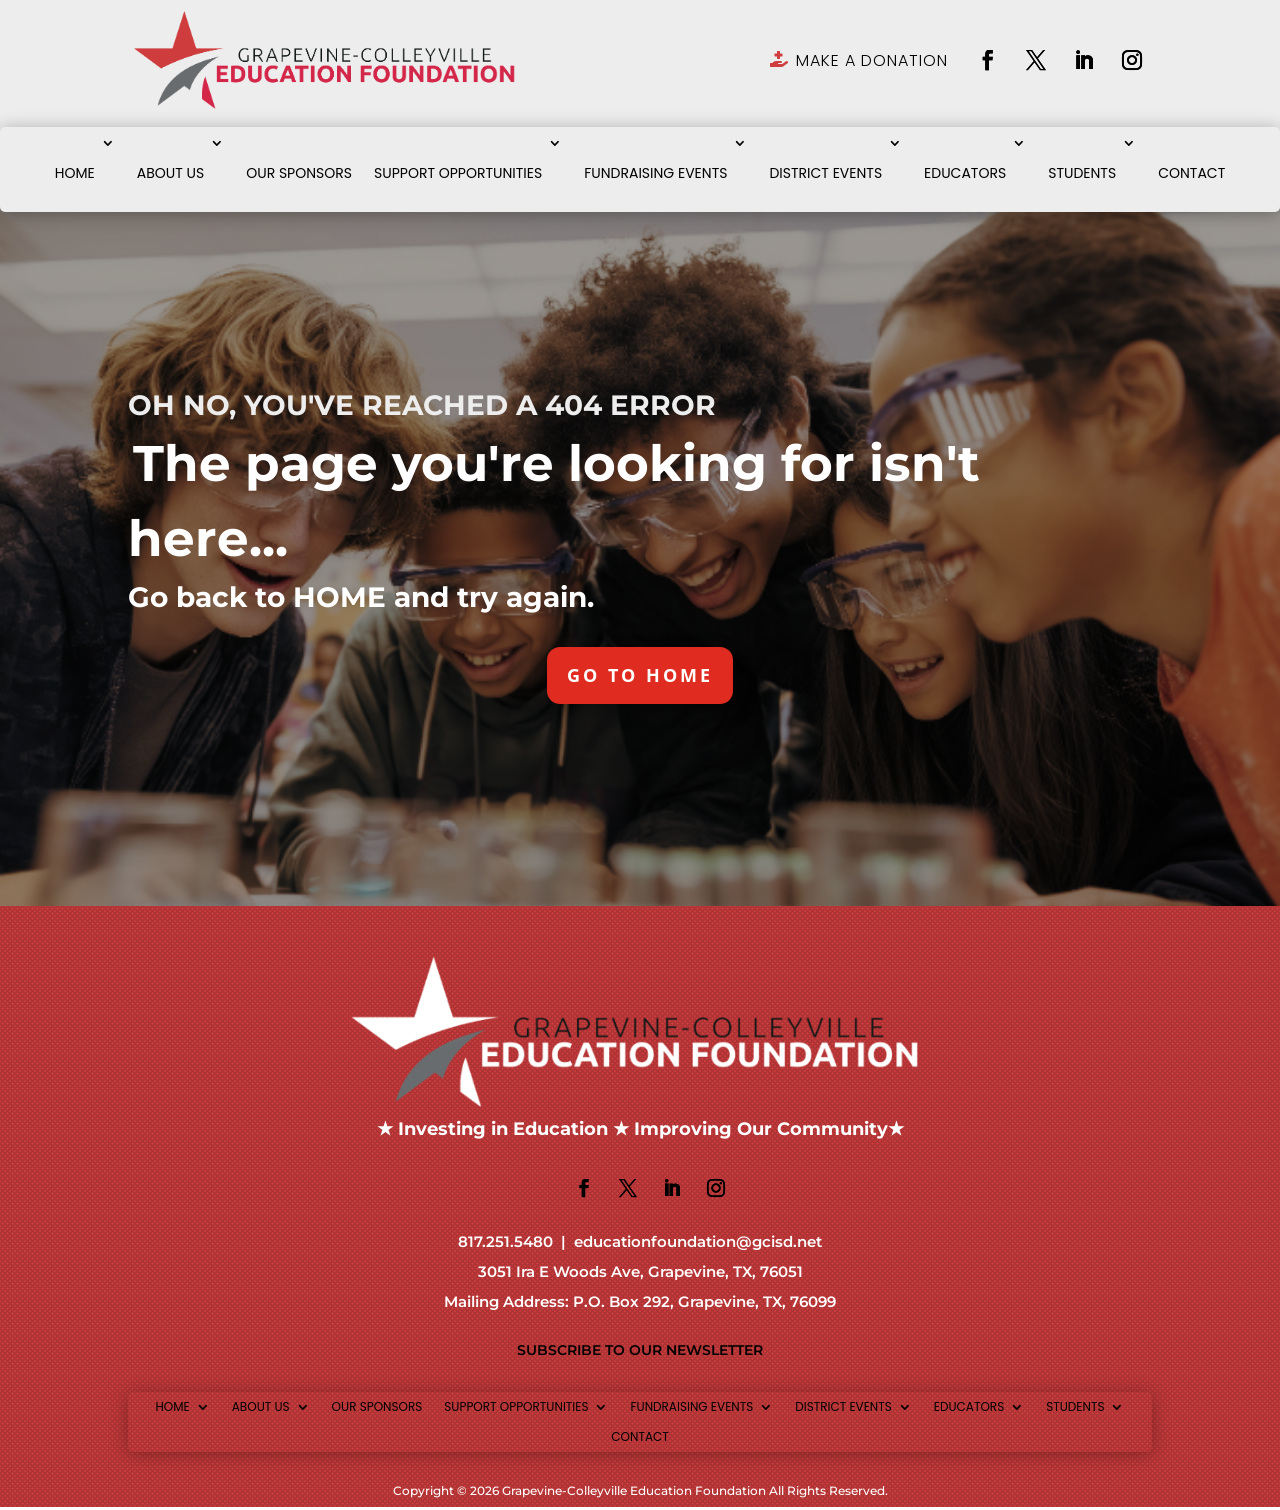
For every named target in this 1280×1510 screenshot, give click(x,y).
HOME (75, 173)
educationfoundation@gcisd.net (698, 1244)
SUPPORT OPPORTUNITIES (458, 173)
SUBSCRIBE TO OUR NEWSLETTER (640, 1353)
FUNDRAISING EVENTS (655, 173)
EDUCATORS (965, 173)
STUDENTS (1082, 173)
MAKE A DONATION (872, 60)
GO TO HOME (640, 676)
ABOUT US (170, 173)
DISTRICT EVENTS (825, 173)
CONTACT (1191, 173)
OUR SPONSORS (299, 173)
